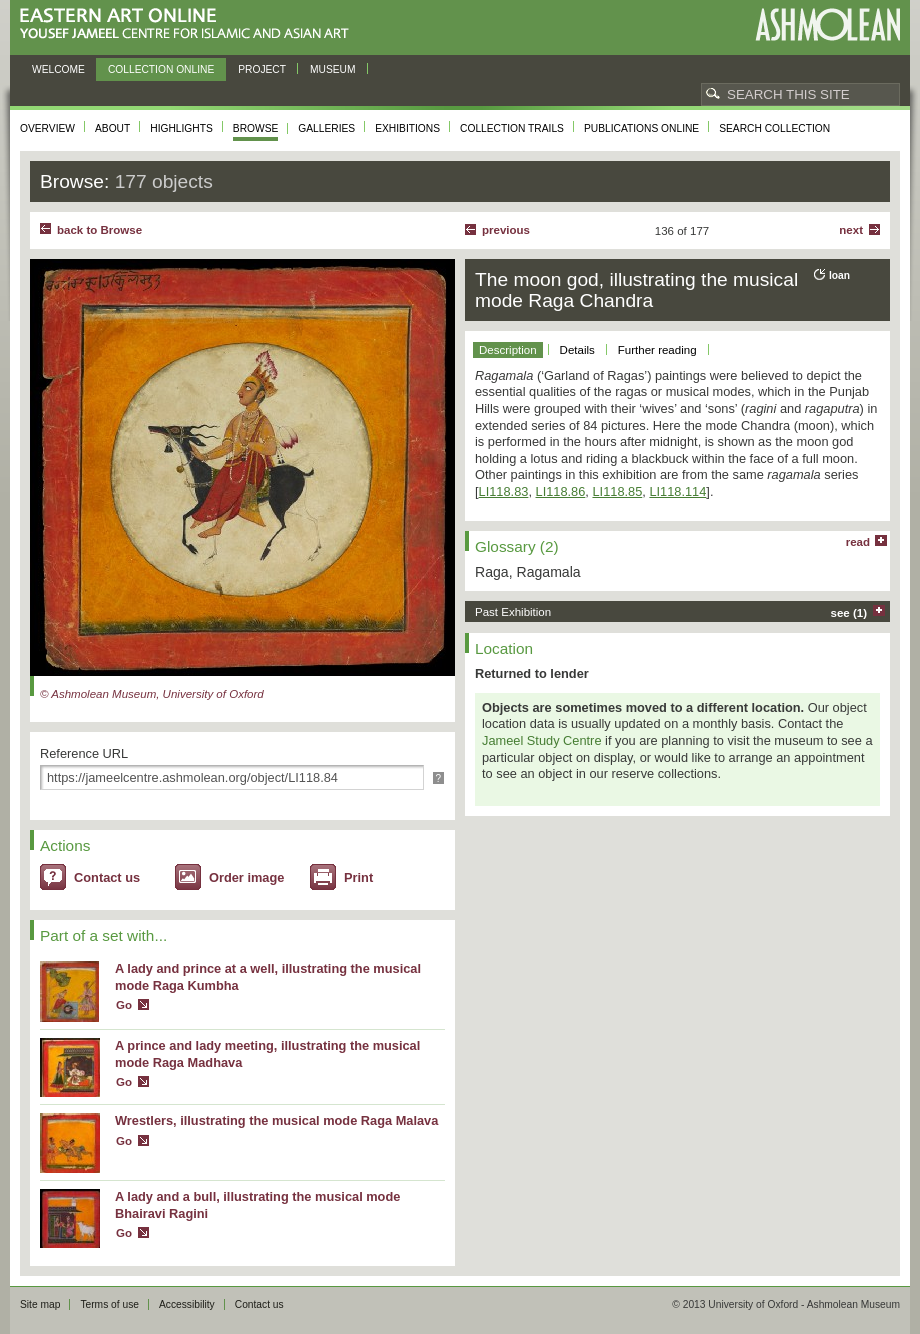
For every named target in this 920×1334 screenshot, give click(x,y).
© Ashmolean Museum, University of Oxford (152, 694)
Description (508, 350)
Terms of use (109, 1304)
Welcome (58, 69)
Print (358, 877)
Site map (40, 1304)
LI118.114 (677, 491)
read (858, 542)
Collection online (161, 69)
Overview (47, 128)
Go (124, 1005)
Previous (506, 230)
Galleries (326, 128)
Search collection (774, 128)
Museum (333, 69)
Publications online (641, 128)
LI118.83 (504, 491)
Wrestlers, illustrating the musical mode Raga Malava (276, 1120)
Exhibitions (407, 128)
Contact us (107, 877)
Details (577, 350)
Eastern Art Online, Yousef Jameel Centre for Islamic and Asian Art (189, 24)
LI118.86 (561, 491)
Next (851, 230)
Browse (256, 128)
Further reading (657, 350)
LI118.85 (617, 491)
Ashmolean (827, 24)
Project (262, 69)
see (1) (849, 613)
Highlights (181, 128)
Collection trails (512, 128)
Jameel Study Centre (542, 740)
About (112, 128)
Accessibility (187, 1304)
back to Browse (99, 230)
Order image (246, 877)
